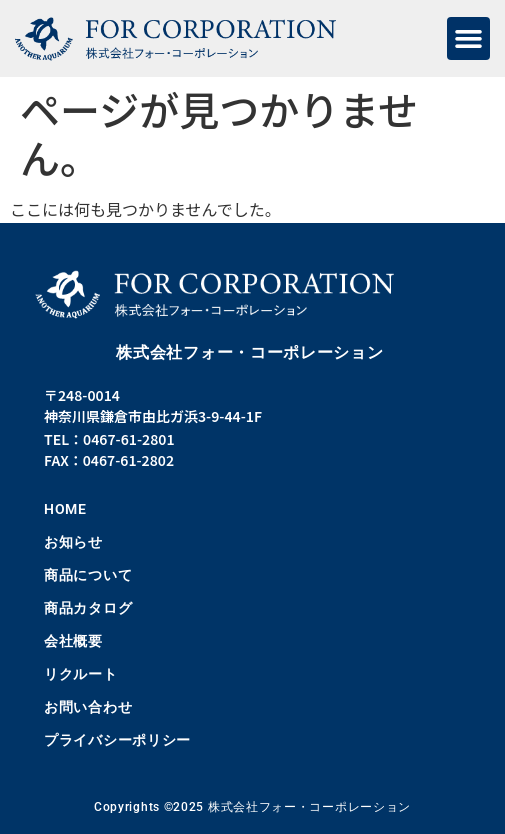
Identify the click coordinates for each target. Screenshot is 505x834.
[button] (469, 39)
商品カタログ (88, 608)
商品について (88, 575)
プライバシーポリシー (117, 740)
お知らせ (73, 542)
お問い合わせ (88, 707)
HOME (65, 509)
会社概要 (73, 641)
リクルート (81, 674)
